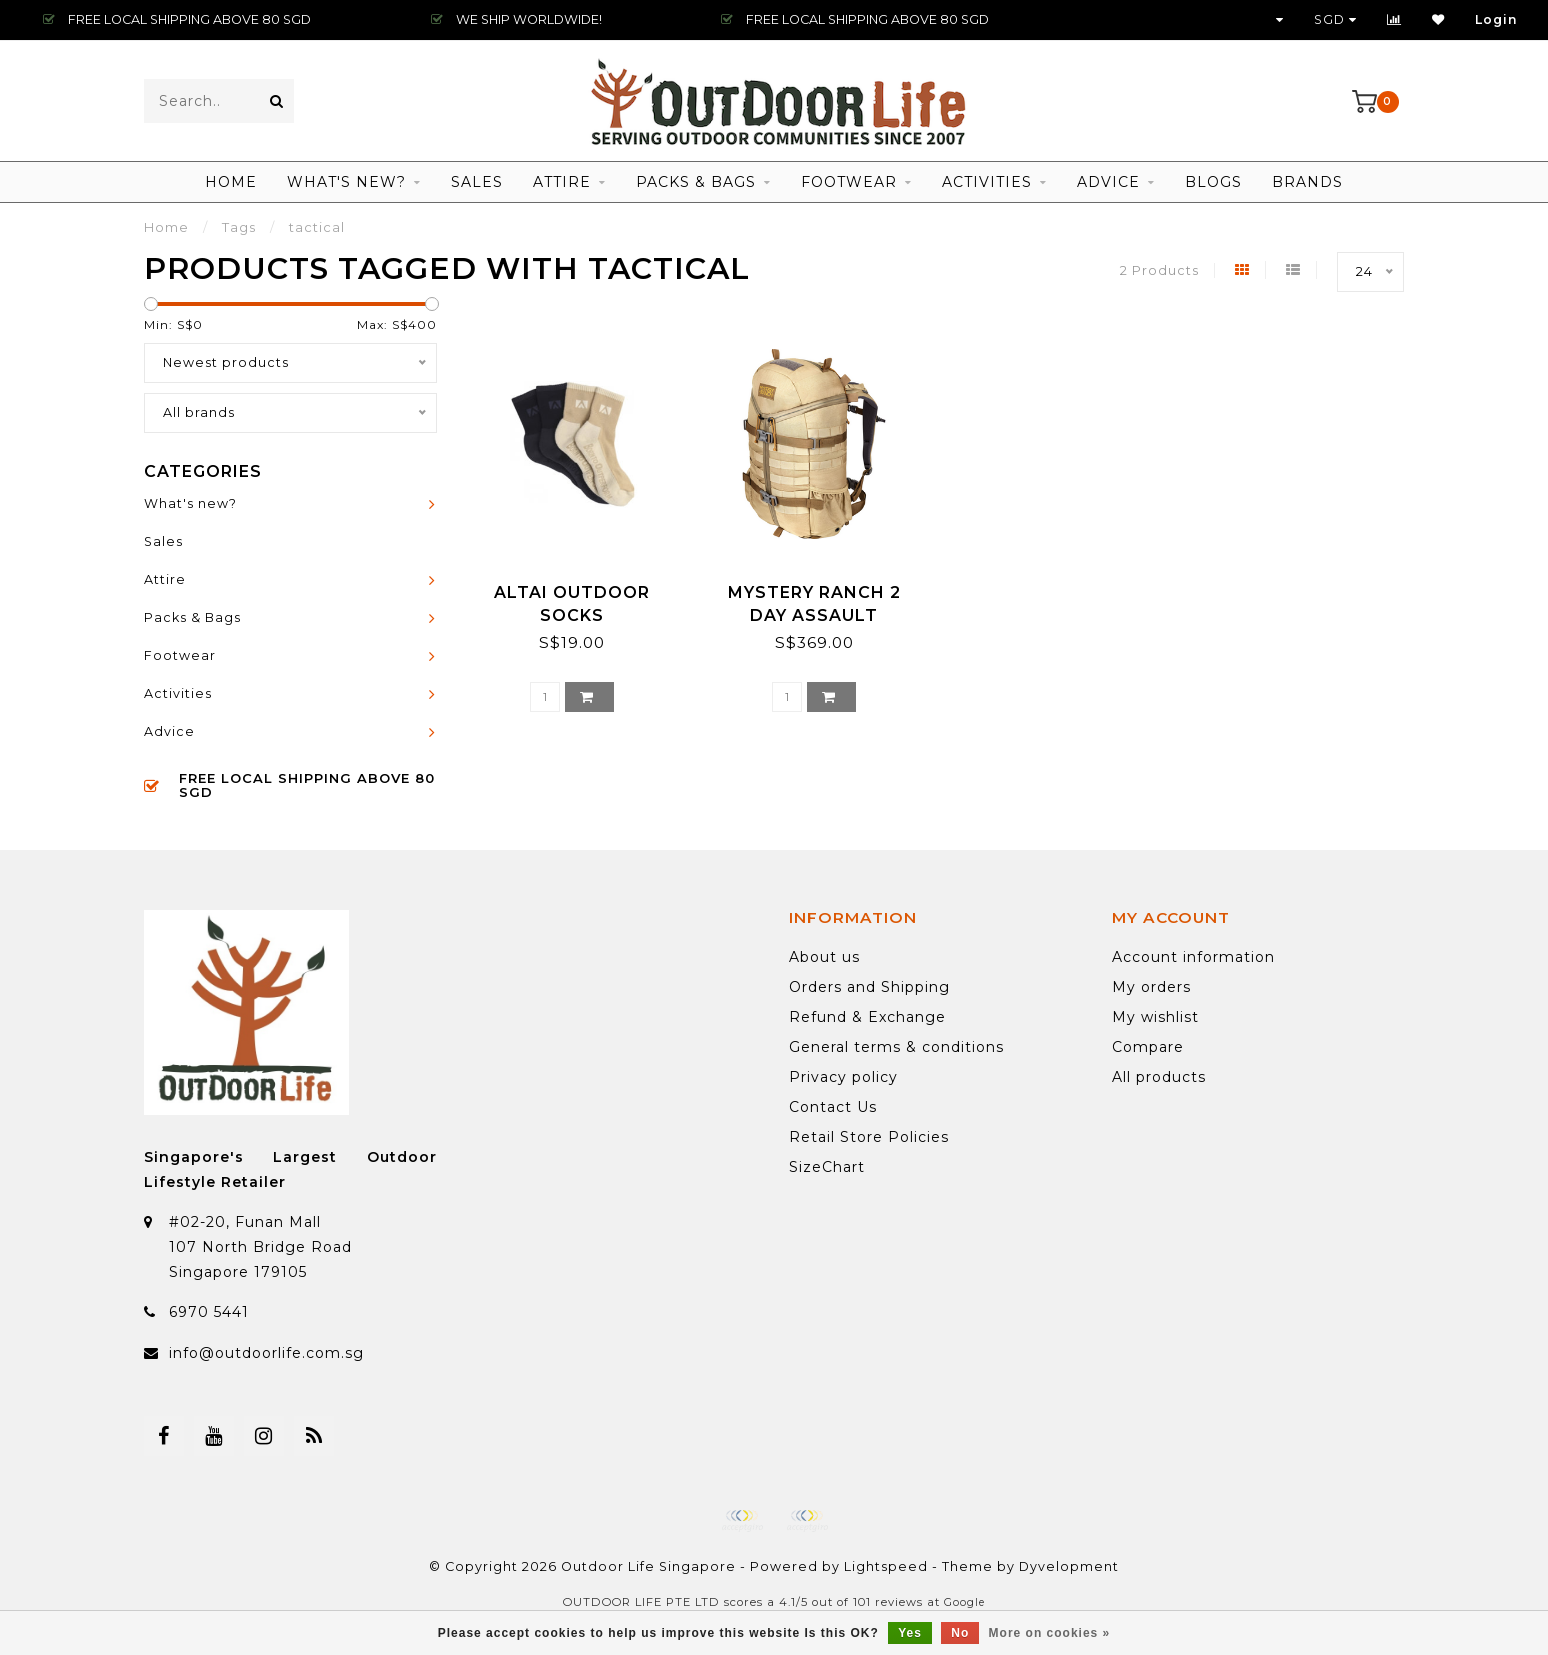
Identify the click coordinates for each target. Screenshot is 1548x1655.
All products (1159, 1077)
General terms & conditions (896, 1047)
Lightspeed (886, 1566)
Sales (477, 182)
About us (824, 957)
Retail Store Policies (869, 1137)
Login (1496, 19)
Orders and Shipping (869, 987)
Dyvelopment (1069, 1566)
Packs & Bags (696, 182)
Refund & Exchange (867, 1017)
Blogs (1213, 182)
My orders (1151, 987)
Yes (910, 1633)
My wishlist (1155, 1017)
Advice (1108, 182)
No (960, 1633)
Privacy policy (843, 1077)
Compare (1148, 1047)
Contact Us (833, 1107)
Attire (562, 182)
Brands (1307, 182)
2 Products (1159, 270)
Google (964, 1602)
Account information (1193, 957)
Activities (987, 182)
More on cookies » (1050, 1633)
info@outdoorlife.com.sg (266, 1353)
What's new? (346, 182)
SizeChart (827, 1167)
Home (231, 182)
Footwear (849, 182)
